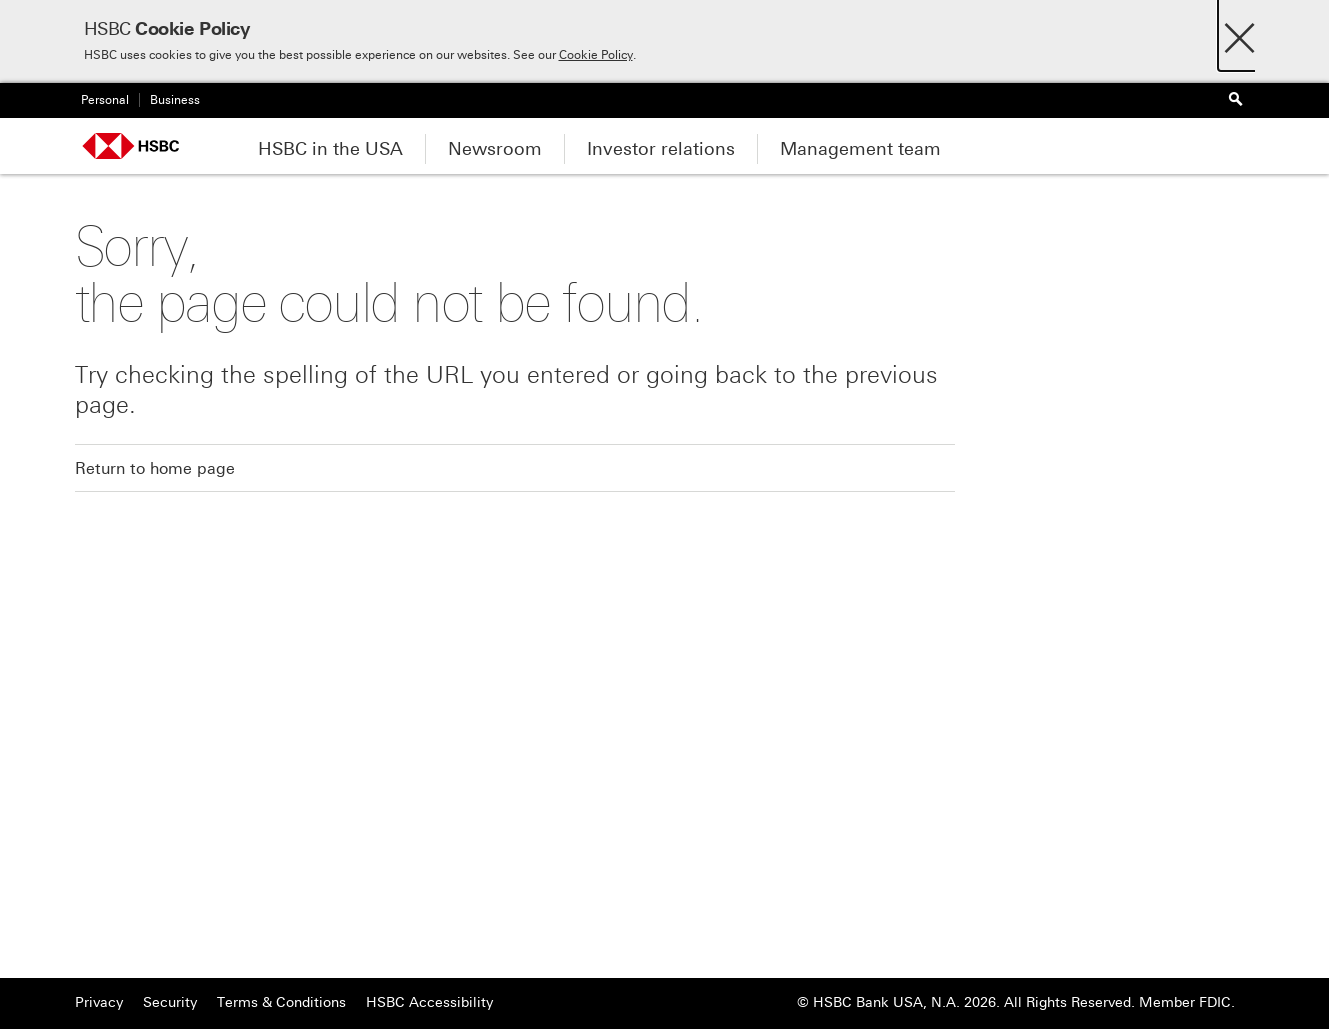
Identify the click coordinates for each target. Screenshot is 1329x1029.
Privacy (99, 1002)
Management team (860, 149)
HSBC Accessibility (429, 1002)
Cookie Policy (596, 55)
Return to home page (155, 468)
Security (170, 1002)
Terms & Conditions (281, 1002)
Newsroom (495, 149)
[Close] (1239, 32)
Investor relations (661, 149)
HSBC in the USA (330, 149)
